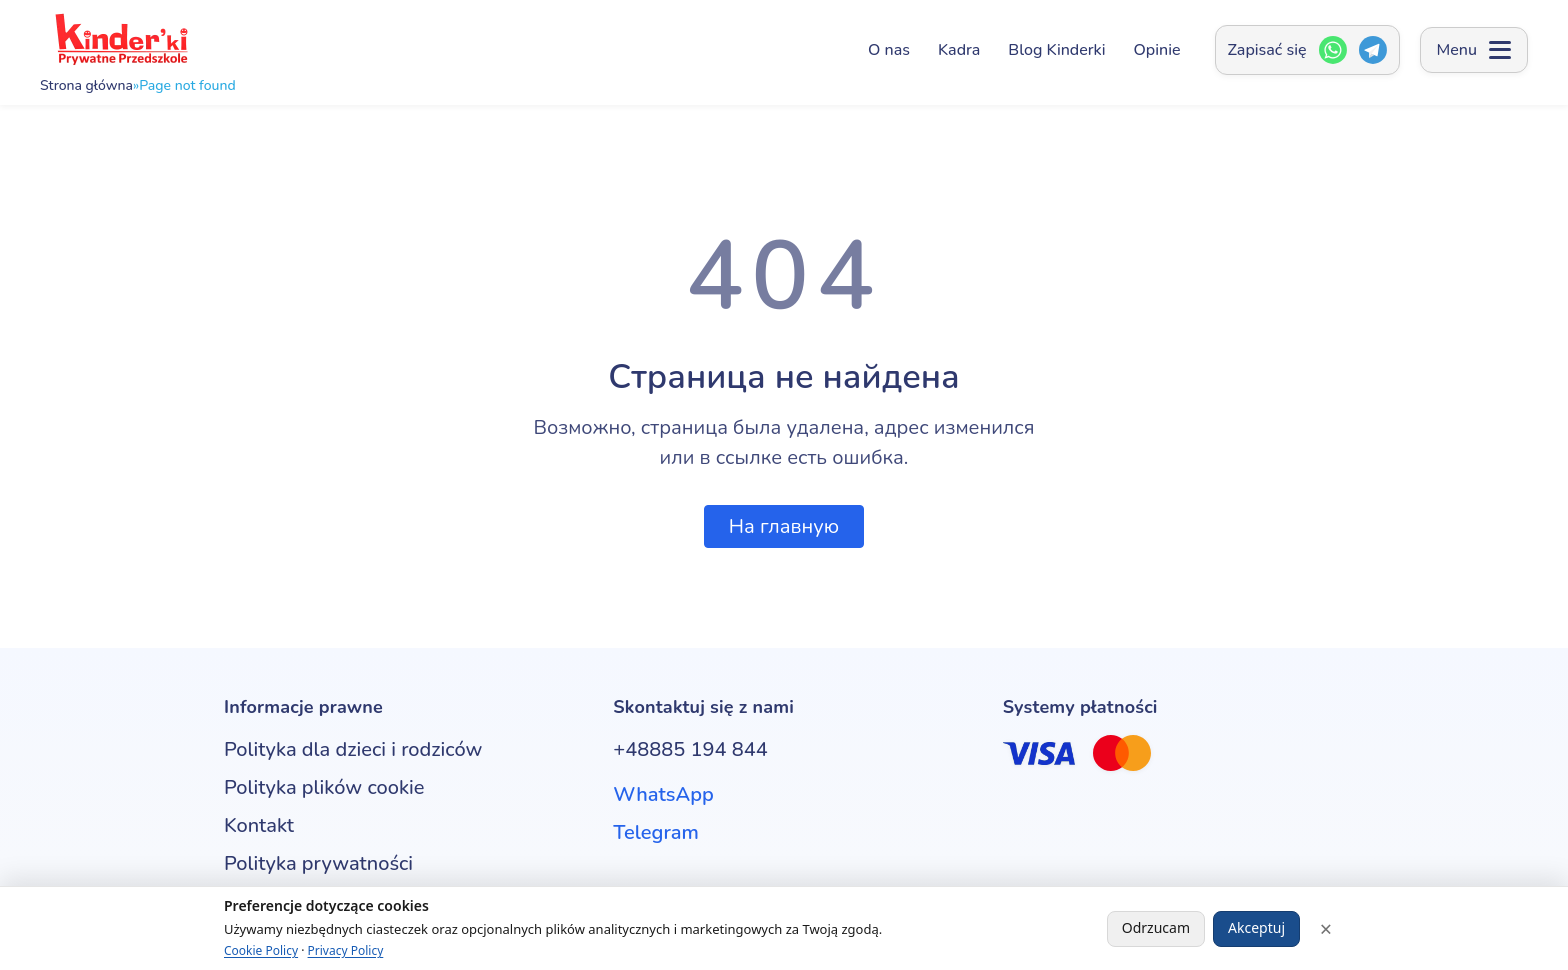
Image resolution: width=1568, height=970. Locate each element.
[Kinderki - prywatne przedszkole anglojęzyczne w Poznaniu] (120, 39)
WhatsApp (663, 794)
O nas (889, 50)
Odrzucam (1156, 927)
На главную (784, 526)
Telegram (655, 832)
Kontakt (259, 825)
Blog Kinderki (1056, 50)
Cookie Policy (261, 950)
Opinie (1157, 50)
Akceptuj (1256, 927)
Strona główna (86, 86)
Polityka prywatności (318, 863)
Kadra (959, 50)
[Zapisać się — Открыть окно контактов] (1307, 50)
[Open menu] (1474, 50)
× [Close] (1326, 928)
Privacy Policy (346, 950)
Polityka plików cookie (324, 787)
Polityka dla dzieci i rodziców (353, 749)
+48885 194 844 (690, 749)
